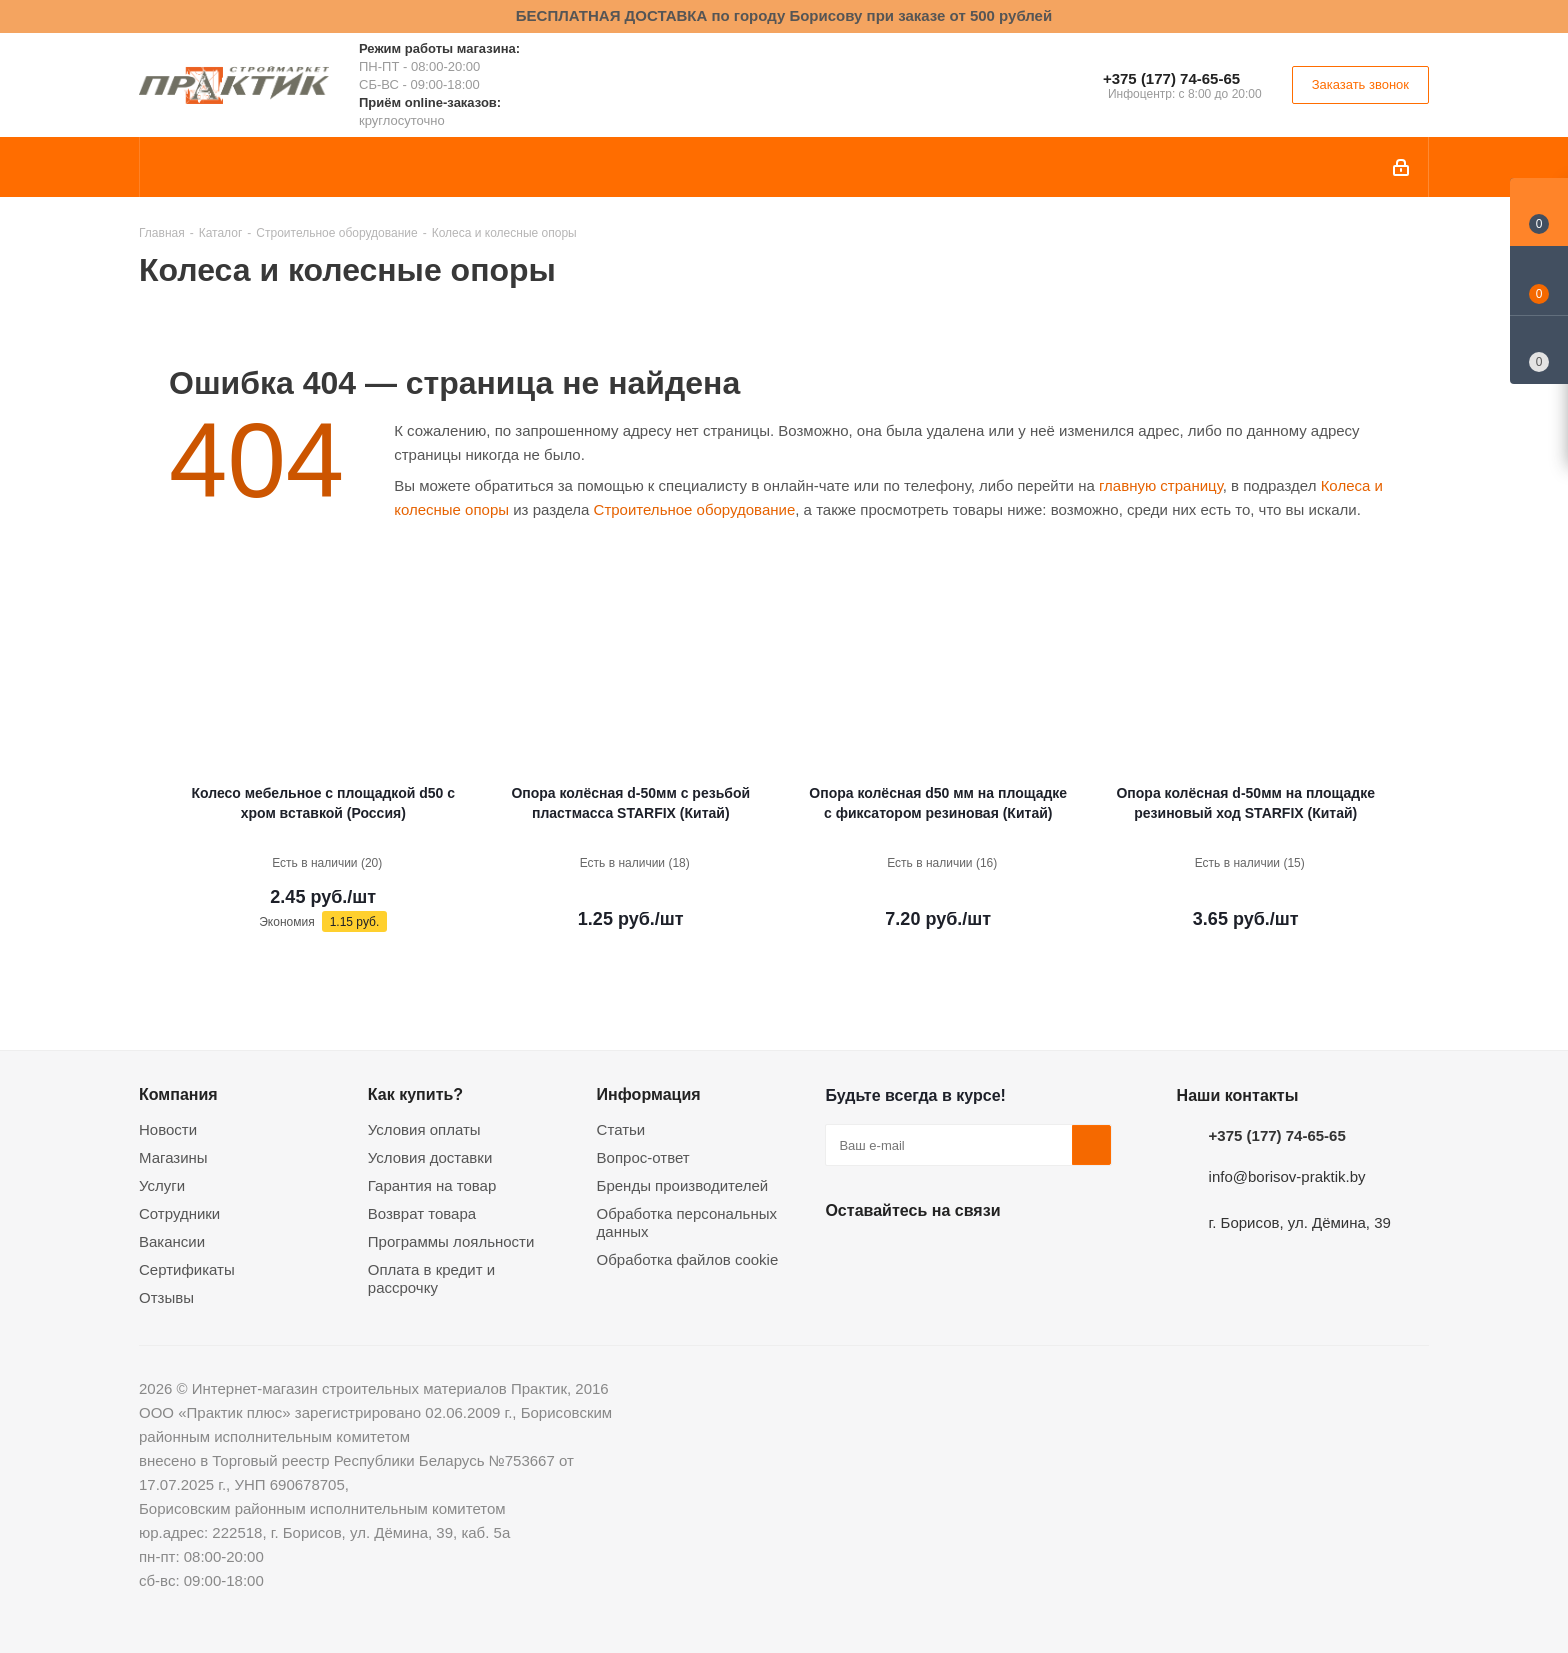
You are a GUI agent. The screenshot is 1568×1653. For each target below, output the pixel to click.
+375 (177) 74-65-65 (1171, 78)
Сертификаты (187, 1269)
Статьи (621, 1129)
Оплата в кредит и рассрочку (431, 1278)
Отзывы (166, 1297)
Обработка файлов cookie (688, 1259)
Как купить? (415, 1094)
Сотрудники (179, 1213)
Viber (1045, 1257)
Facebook (895, 1257)
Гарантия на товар (432, 1185)
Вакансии (172, 1241)
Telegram (995, 1257)
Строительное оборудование (695, 509)
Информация (649, 1094)
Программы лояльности (451, 1241)
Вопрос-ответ (643, 1157)
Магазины (173, 1157)
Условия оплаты (424, 1129)
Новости (168, 1129)
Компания (178, 1094)
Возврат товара (422, 1213)
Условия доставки (430, 1157)
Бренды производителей (683, 1185)
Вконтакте (845, 1257)
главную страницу (1161, 485)
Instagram (945, 1257)
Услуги (162, 1185)
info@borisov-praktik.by (1287, 1176)
